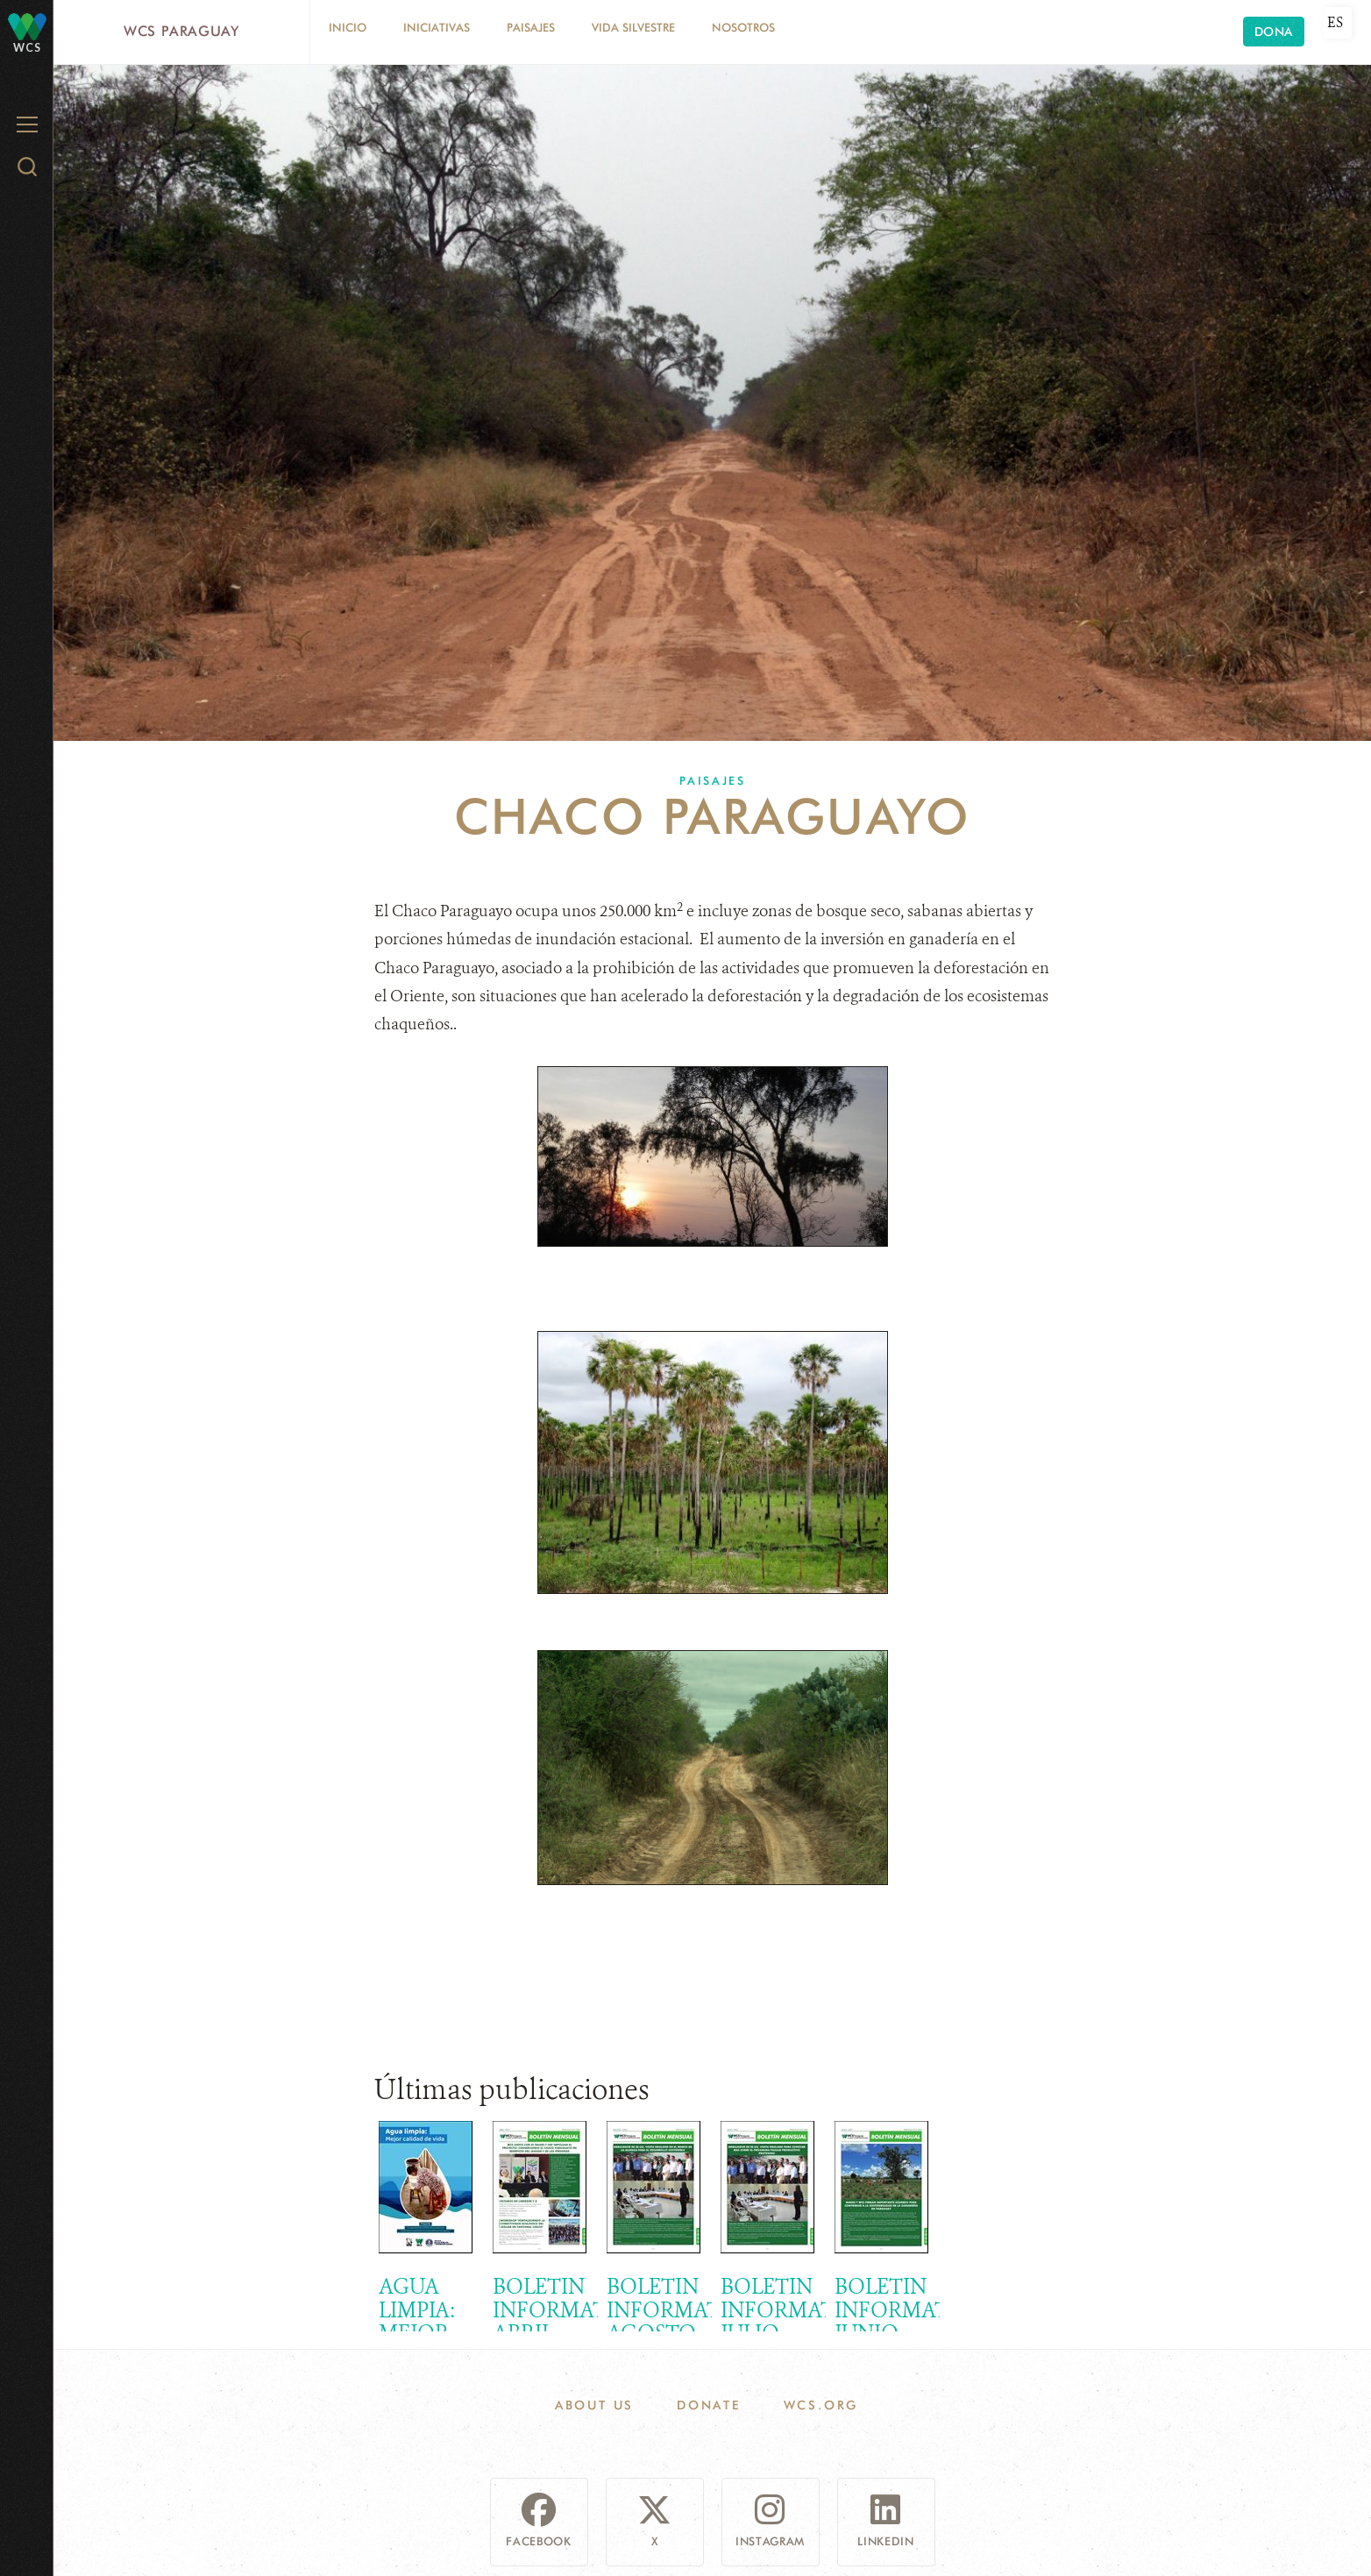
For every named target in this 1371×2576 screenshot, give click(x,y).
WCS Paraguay (181, 31)
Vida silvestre (633, 27)
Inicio (347, 27)
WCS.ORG (821, 2405)
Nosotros (743, 27)
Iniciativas (436, 27)
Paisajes (531, 27)
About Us (594, 2405)
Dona (1273, 32)
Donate (709, 2405)
